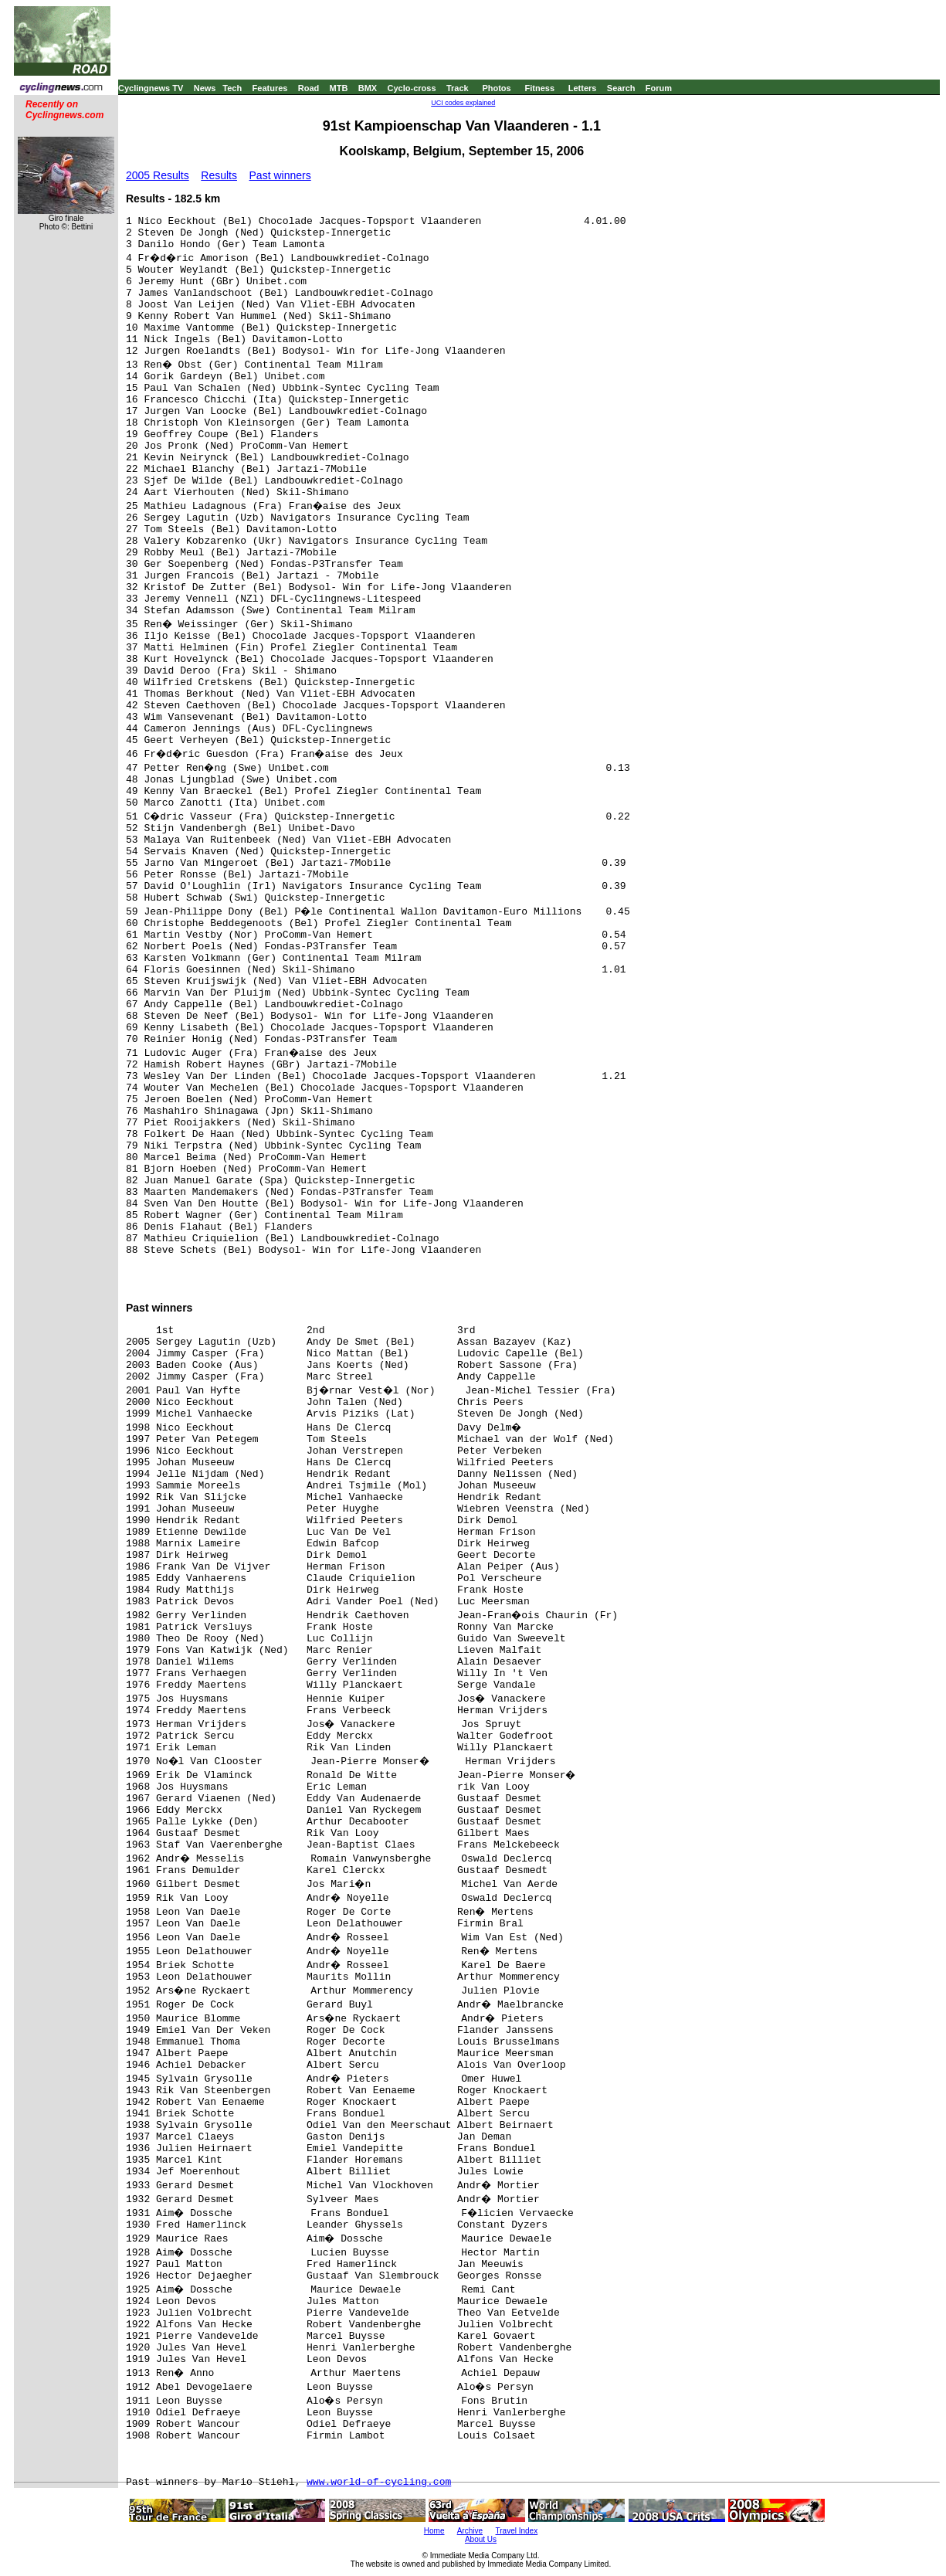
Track (457, 88)
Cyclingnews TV (150, 88)
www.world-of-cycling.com (379, 2482)
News (205, 88)
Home (434, 2531)
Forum (659, 88)
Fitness (539, 88)
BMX (367, 88)
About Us (481, 2539)
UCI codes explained (463, 103)
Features (270, 88)
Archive (470, 2531)
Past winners (280, 175)
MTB (339, 88)
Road (309, 88)
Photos (496, 88)
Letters (582, 88)
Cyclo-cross (412, 88)
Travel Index (517, 2531)
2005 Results (157, 175)
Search (621, 88)
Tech (232, 88)
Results (219, 175)
